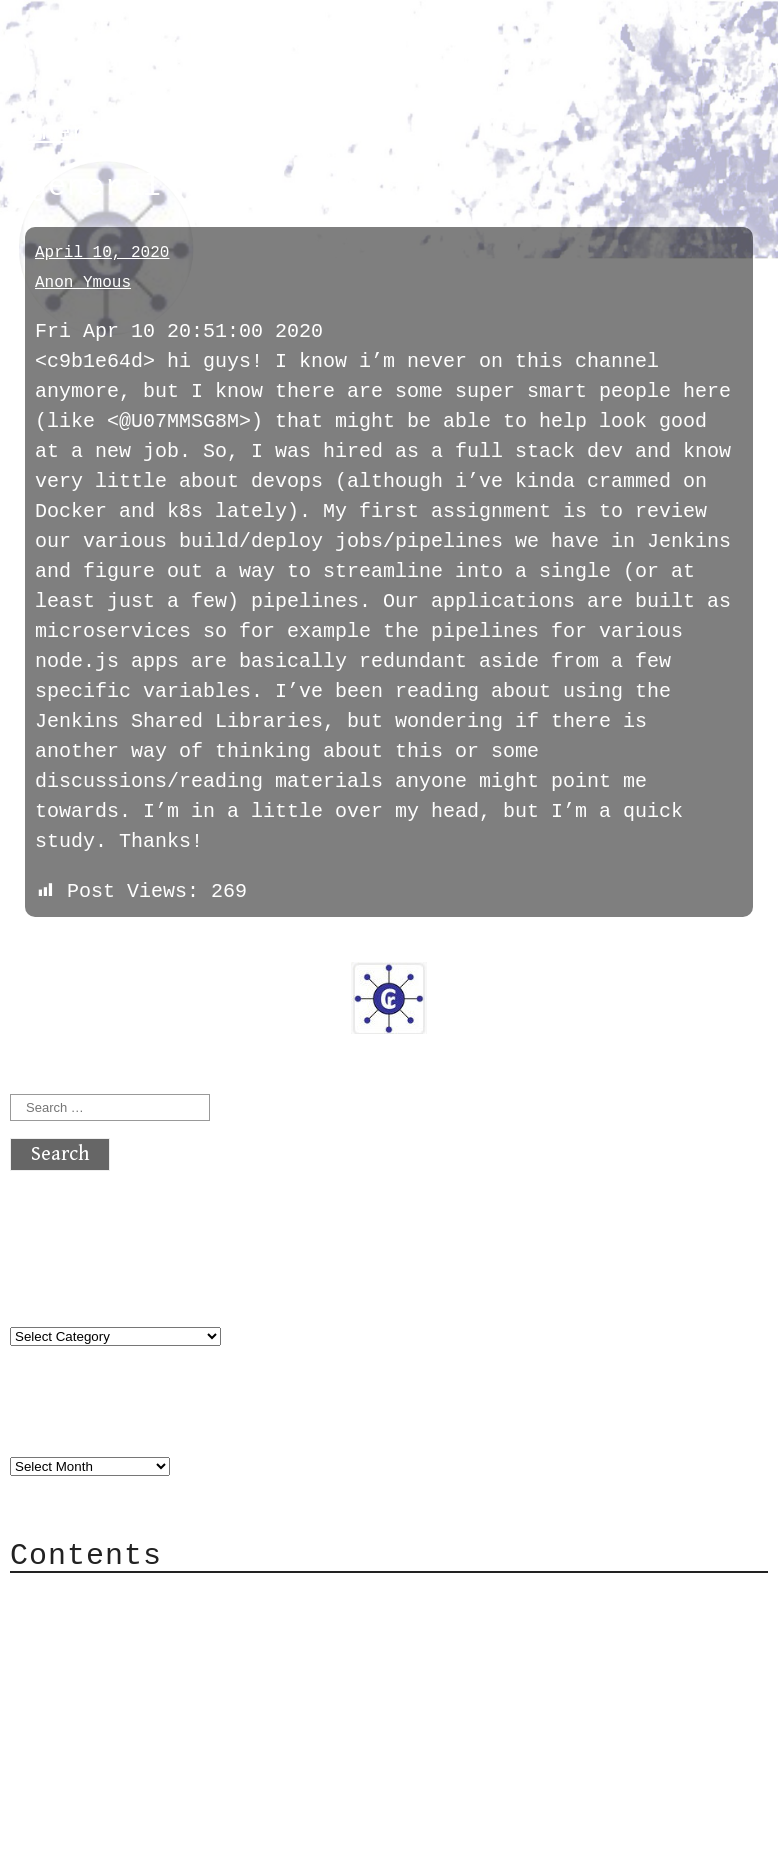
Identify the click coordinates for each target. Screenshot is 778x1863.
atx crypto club (197, 51)
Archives (58, 1395)
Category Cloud (134, 1597)
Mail (74, 1627)
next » (145, 918)
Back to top (76, 1807)
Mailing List (122, 1657)
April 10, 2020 (102, 253)
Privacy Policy (134, 1687)
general (64, 132)
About (80, 1567)
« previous (58, 918)
